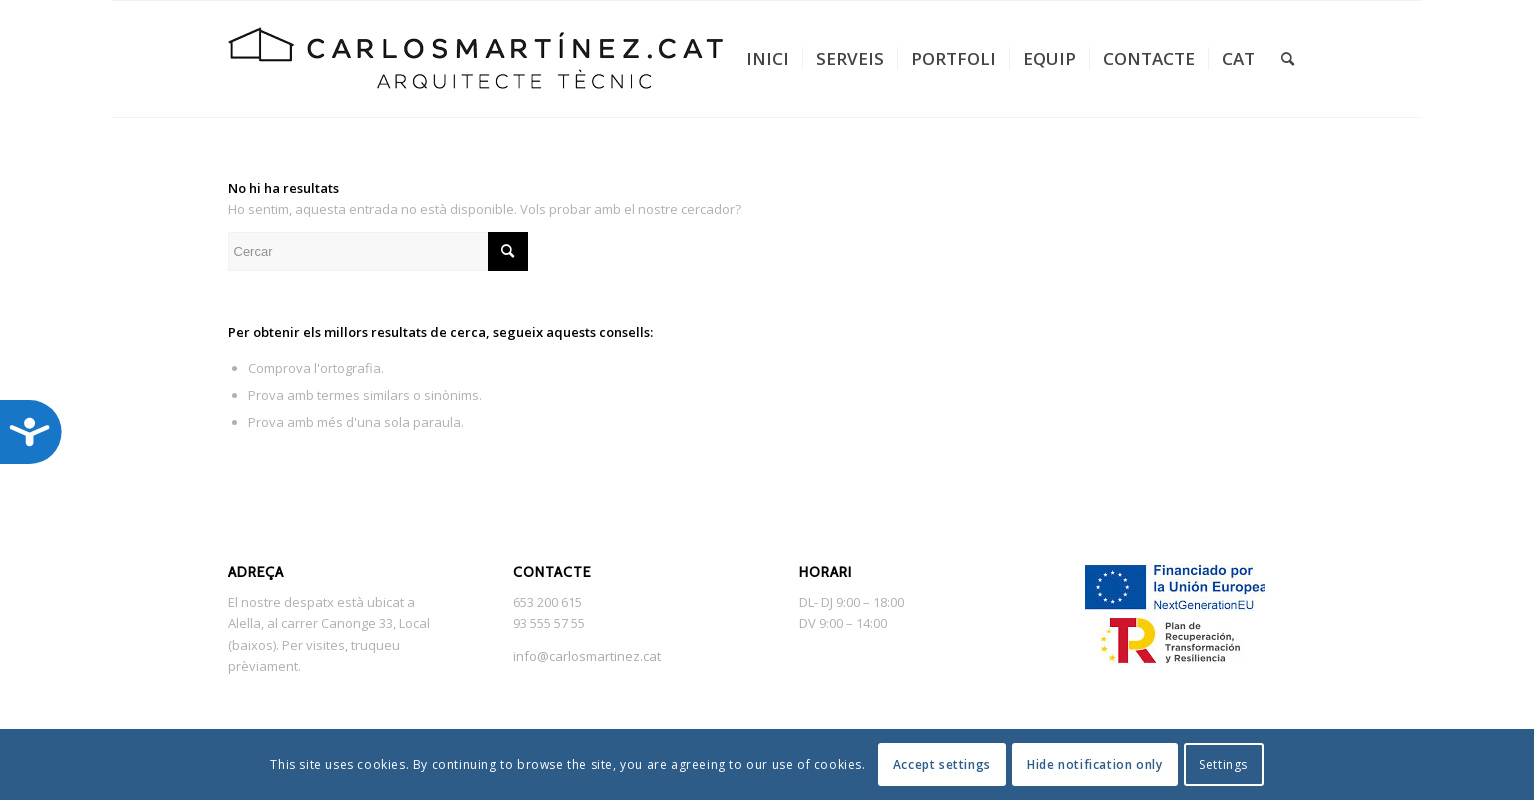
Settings (1223, 764)
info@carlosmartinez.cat (587, 656)
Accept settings (942, 764)
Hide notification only (1094, 764)
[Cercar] (1287, 59)
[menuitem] (767, 59)
